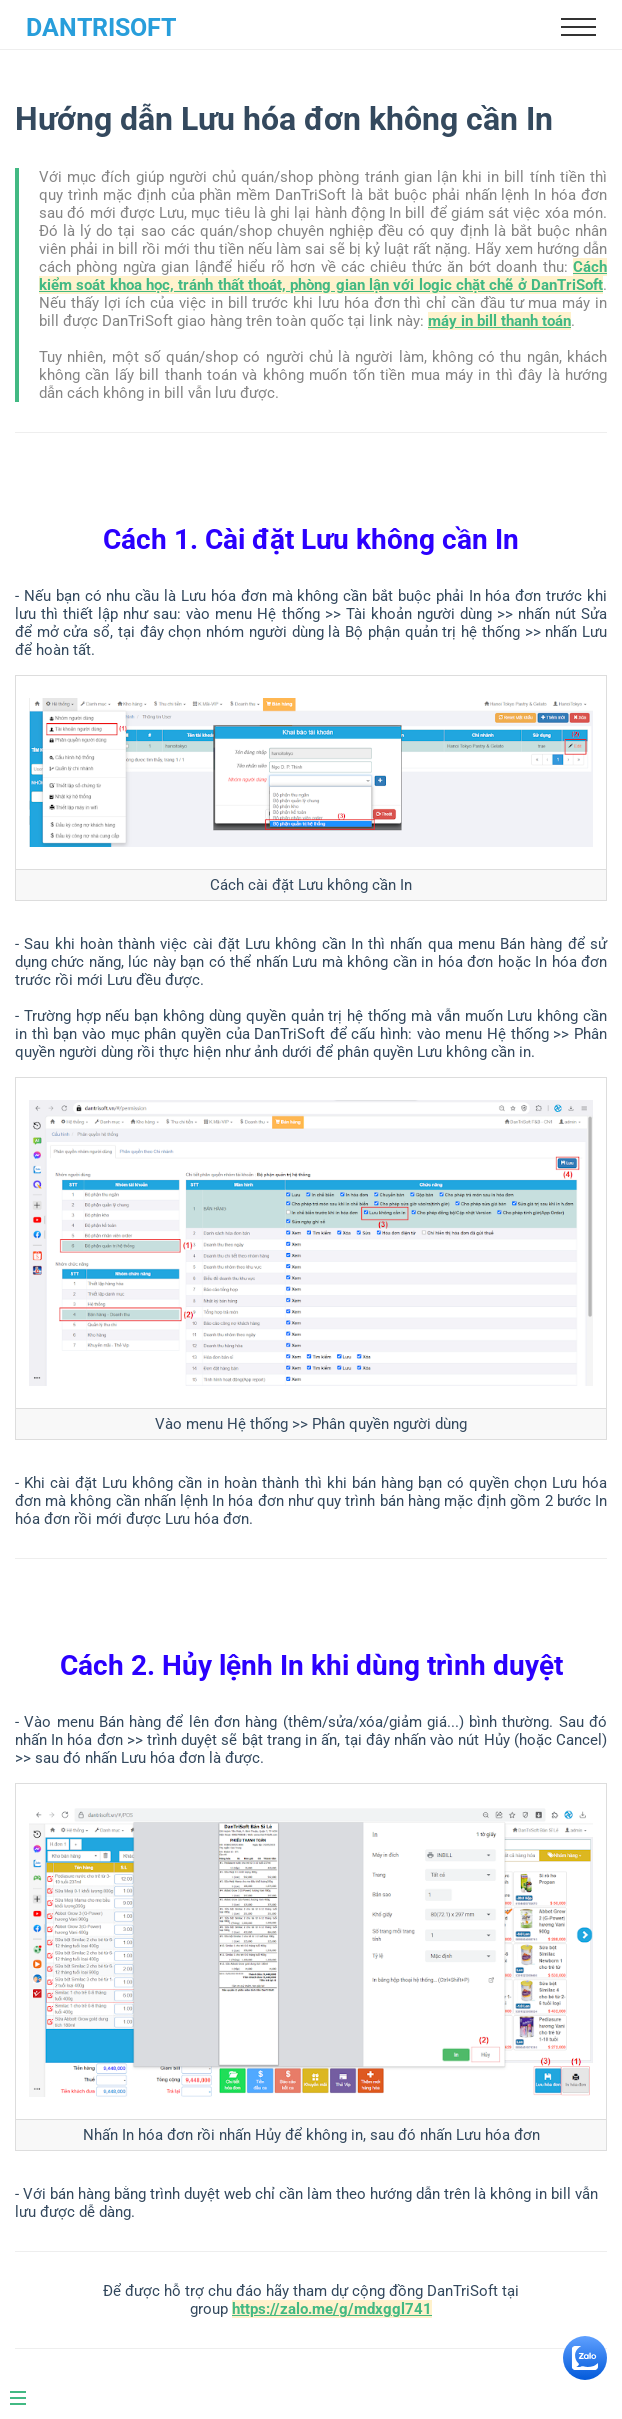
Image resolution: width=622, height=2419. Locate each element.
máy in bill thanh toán (499, 321)
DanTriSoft (101, 27)
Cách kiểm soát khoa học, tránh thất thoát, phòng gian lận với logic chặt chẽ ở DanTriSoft (323, 276)
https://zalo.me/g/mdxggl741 (332, 2309)
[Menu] (28, 2390)
